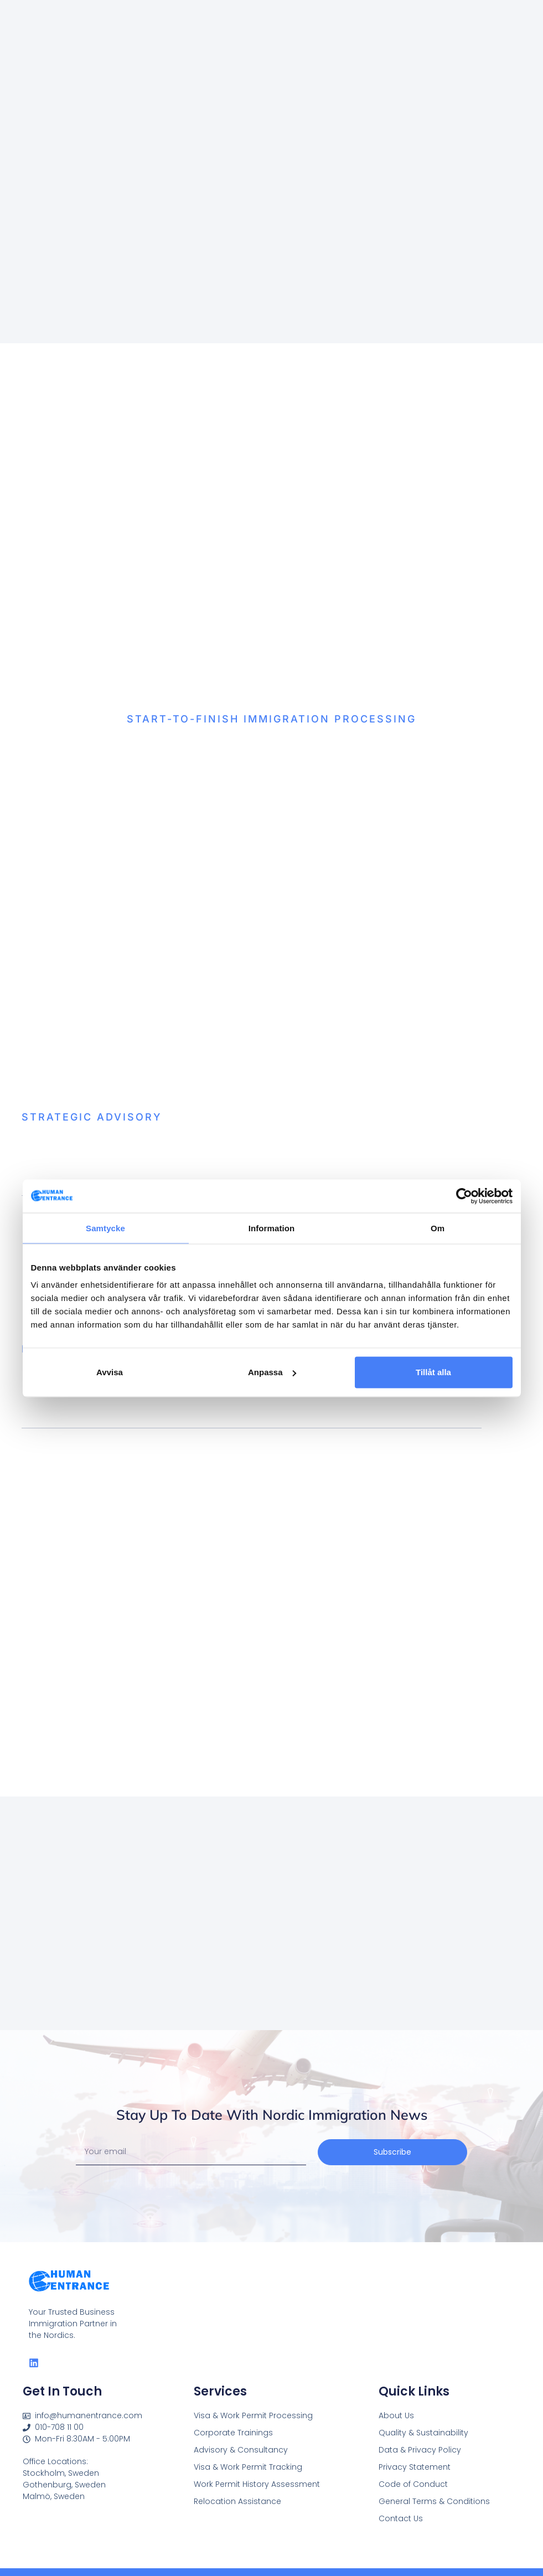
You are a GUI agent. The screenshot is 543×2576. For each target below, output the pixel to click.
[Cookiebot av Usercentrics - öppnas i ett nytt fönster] (464, 1196)
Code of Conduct (413, 2484)
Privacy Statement (415, 2466)
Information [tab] (272, 1227)
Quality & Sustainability (423, 2432)
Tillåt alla (433, 1372)
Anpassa (272, 1372)
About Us (396, 2415)
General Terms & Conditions (434, 2501)
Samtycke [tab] (105, 1227)
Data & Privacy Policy (420, 2449)
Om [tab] (437, 1227)
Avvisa (109, 1372)
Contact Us (401, 2518)
